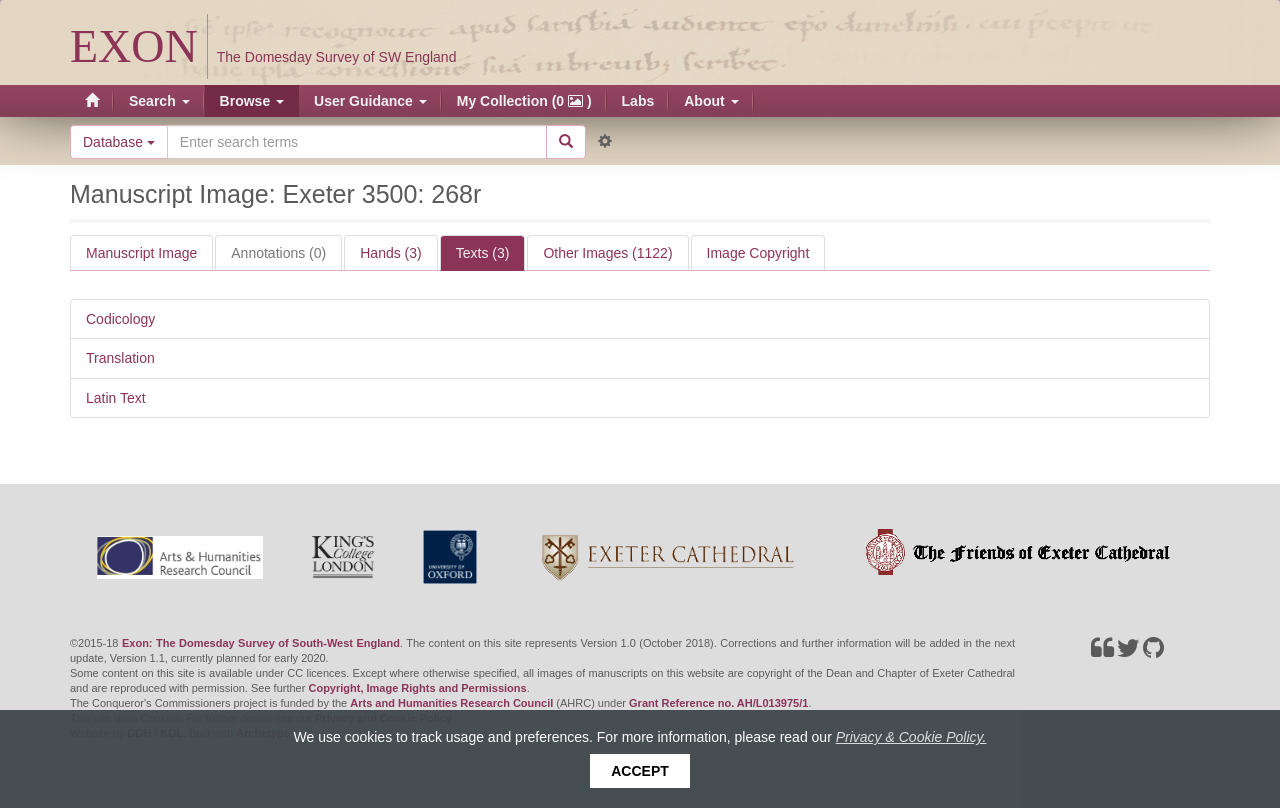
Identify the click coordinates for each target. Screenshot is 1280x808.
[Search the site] (357, 142)
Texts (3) (483, 253)
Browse (252, 101)
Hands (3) (390, 253)
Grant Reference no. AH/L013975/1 (718, 703)
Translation (120, 358)
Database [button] (119, 142)
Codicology (120, 319)
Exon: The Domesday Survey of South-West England (261, 643)
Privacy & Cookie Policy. (911, 737)
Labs (638, 101)
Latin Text (116, 398)
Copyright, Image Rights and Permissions (417, 688)
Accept (640, 771)
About (711, 101)
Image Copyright (758, 253)
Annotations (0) (278, 253)
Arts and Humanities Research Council (451, 703)
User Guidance (370, 101)
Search (159, 101)
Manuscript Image (141, 253)
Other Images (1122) (607, 253)
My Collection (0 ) (524, 101)
